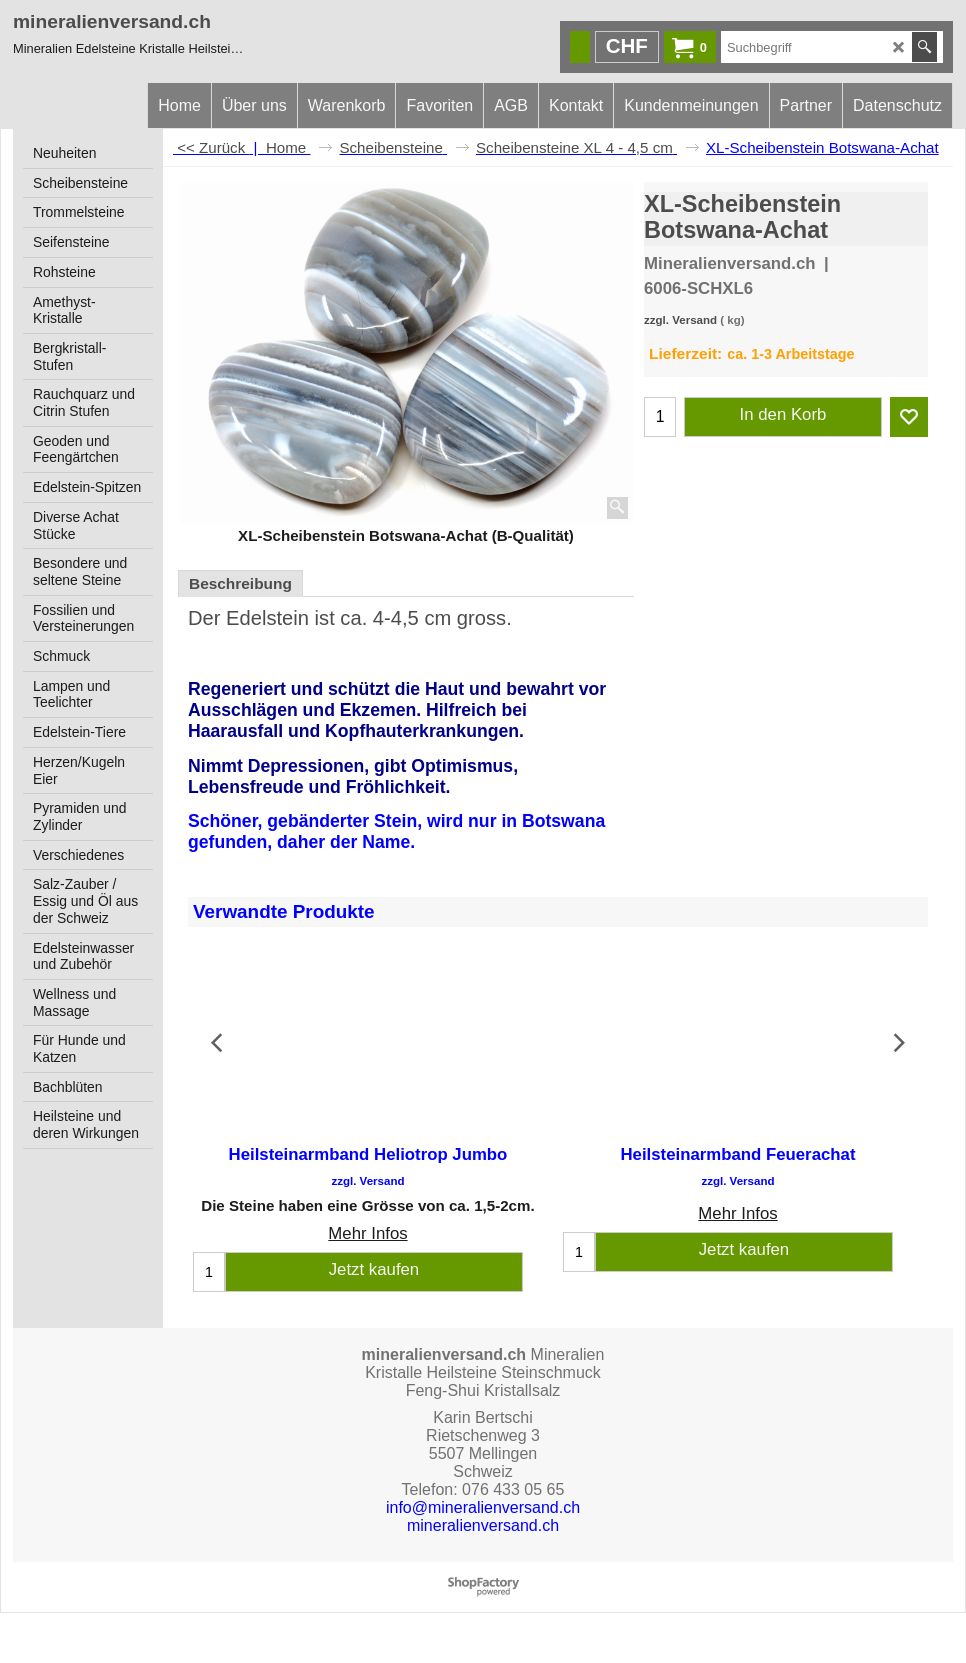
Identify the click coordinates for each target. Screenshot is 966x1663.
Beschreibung (240, 583)
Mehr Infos (367, 1234)
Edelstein (267, 618)
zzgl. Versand (680, 320)
